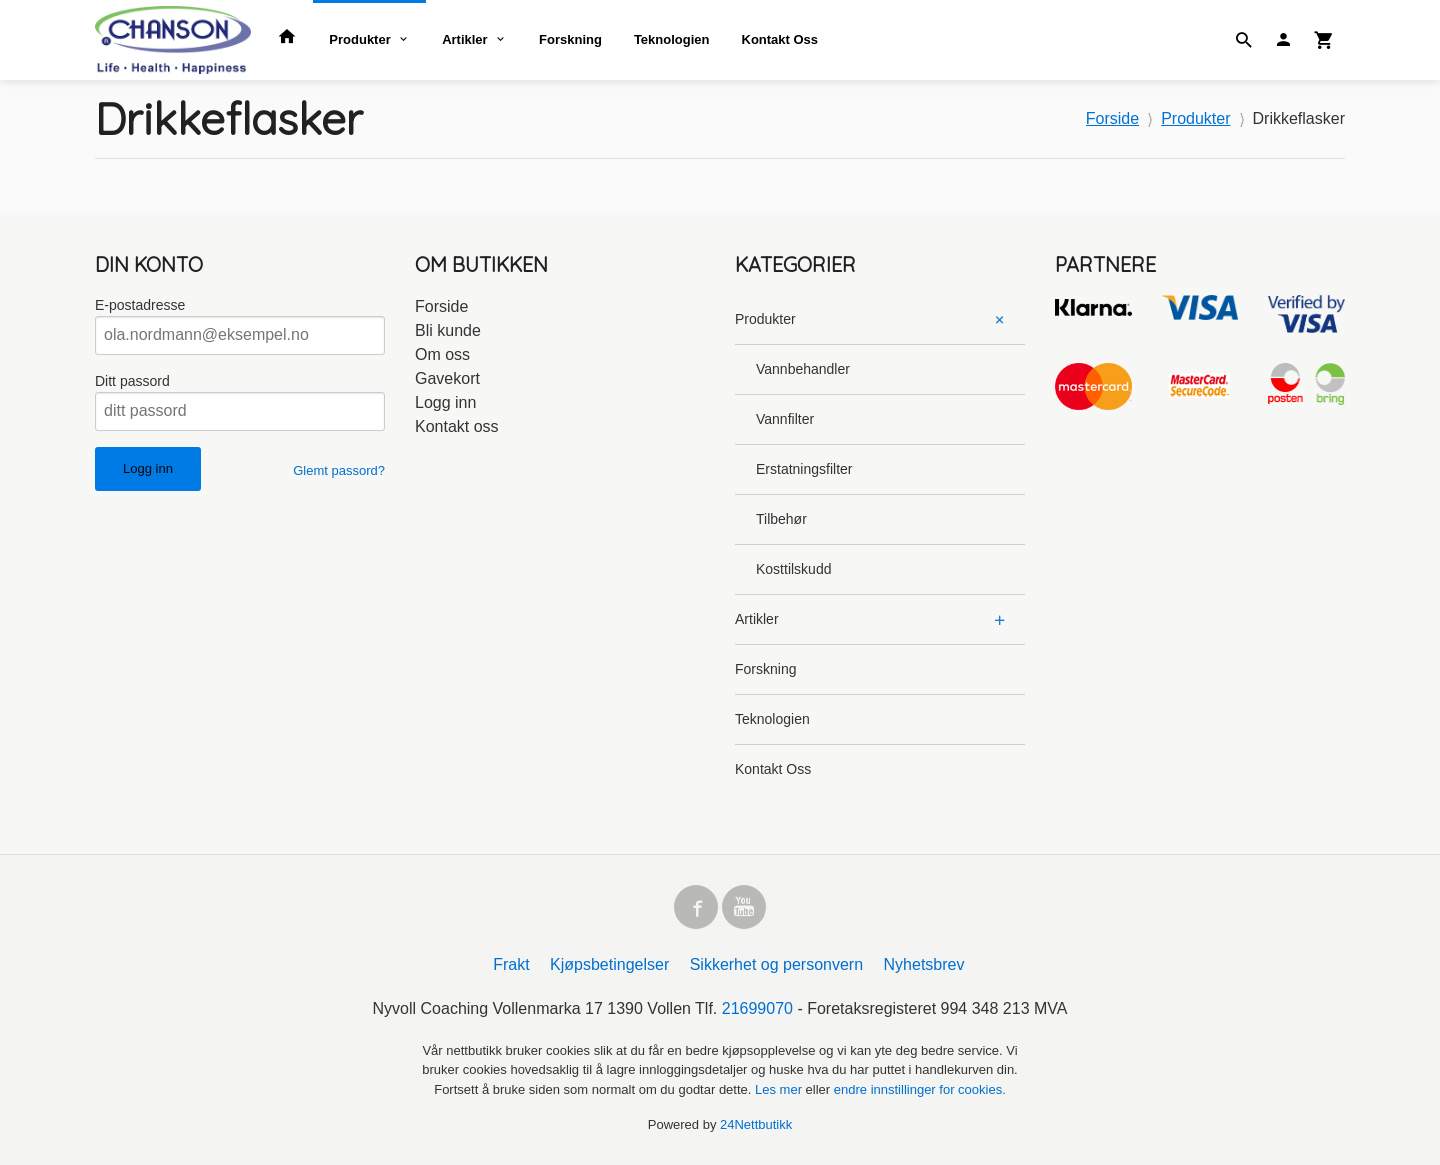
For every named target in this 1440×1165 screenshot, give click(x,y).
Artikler (465, 39)
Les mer (780, 1089)
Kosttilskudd (793, 569)
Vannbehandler (803, 369)
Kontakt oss (457, 426)
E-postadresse (140, 305)
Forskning (570, 39)
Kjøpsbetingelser (609, 964)
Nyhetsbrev (924, 964)
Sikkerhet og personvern (776, 964)
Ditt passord (132, 381)
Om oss (442, 354)
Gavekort (447, 378)
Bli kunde (448, 330)
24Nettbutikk (756, 1124)
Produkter (359, 39)
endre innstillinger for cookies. (920, 1089)
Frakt (511, 964)
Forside (1112, 118)
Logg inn (445, 402)
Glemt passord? (339, 470)
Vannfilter (785, 419)
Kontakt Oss (780, 39)
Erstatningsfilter (804, 469)
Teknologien (672, 39)
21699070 (757, 1008)
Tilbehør (781, 519)
